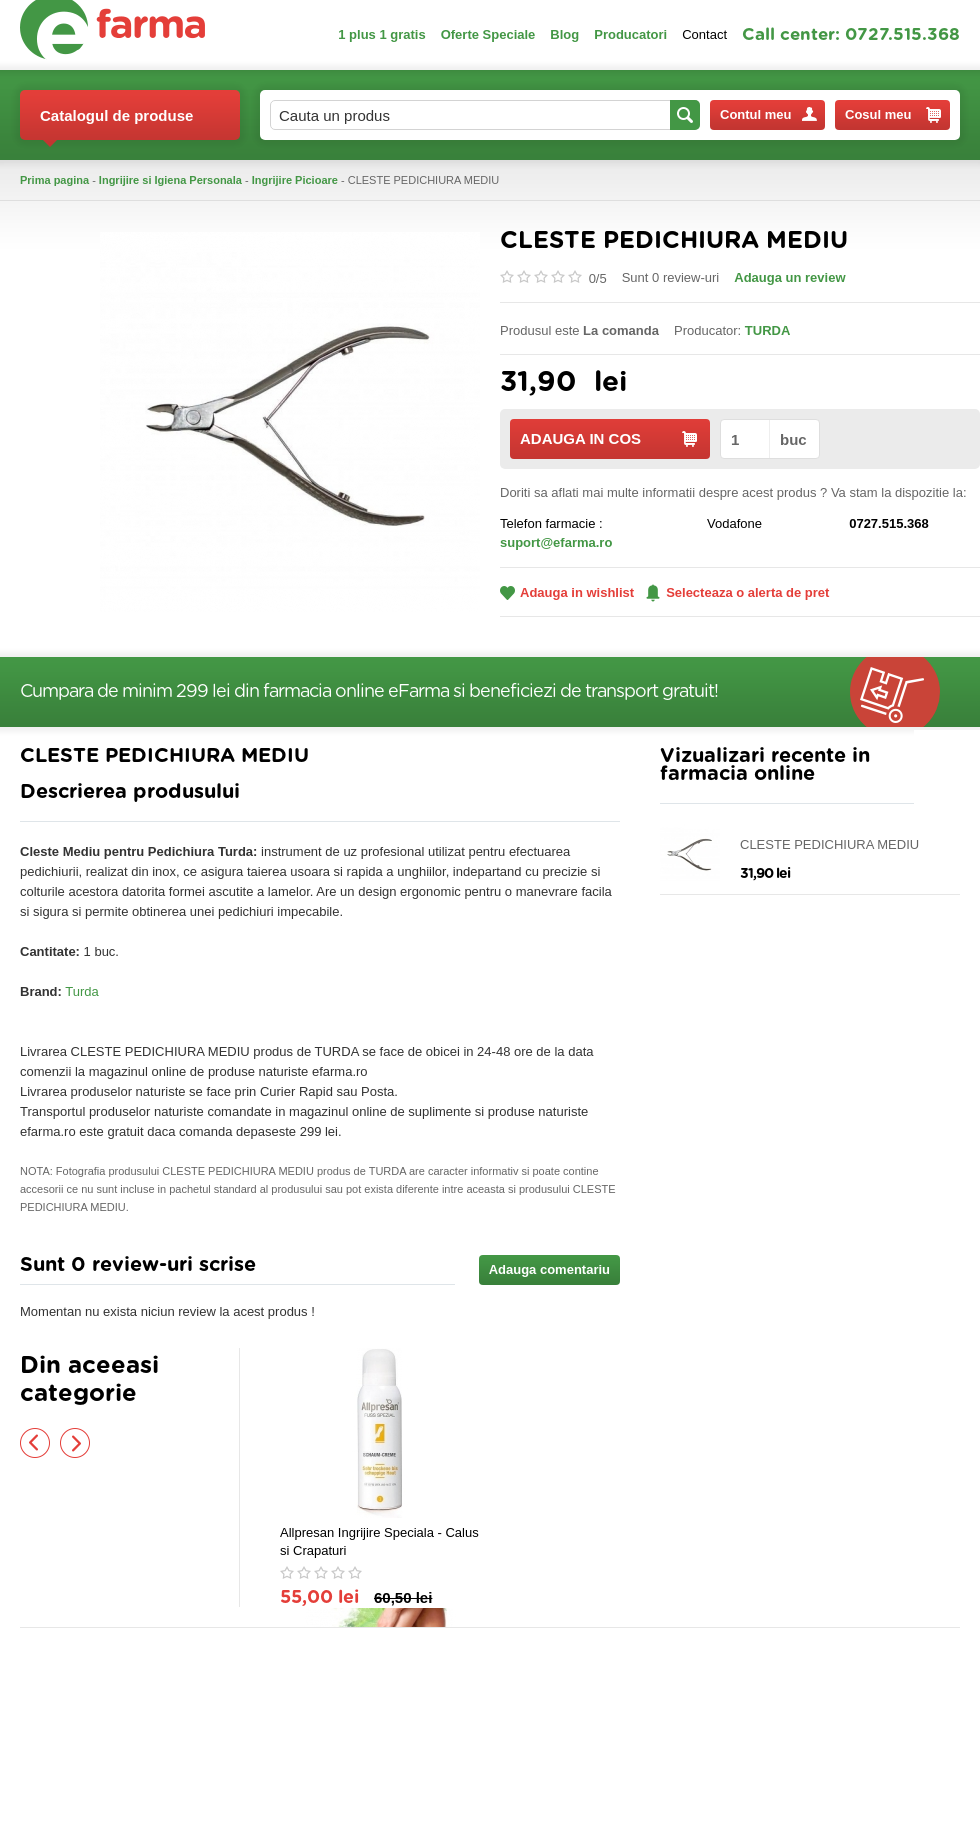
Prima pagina (54, 180)
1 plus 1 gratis (381, 34)
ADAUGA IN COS (608, 438)
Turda (81, 991)
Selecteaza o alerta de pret (737, 593)
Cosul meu (893, 115)
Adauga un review (789, 277)
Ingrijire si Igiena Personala (170, 180)
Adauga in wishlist (567, 592)
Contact (704, 34)
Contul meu (768, 114)
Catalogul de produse (116, 123)
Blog (564, 34)
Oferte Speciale (488, 34)
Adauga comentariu (549, 1269)
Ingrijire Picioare (295, 180)
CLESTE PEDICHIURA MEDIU (829, 844)
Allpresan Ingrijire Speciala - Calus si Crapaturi (379, 1541)
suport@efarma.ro (556, 542)
